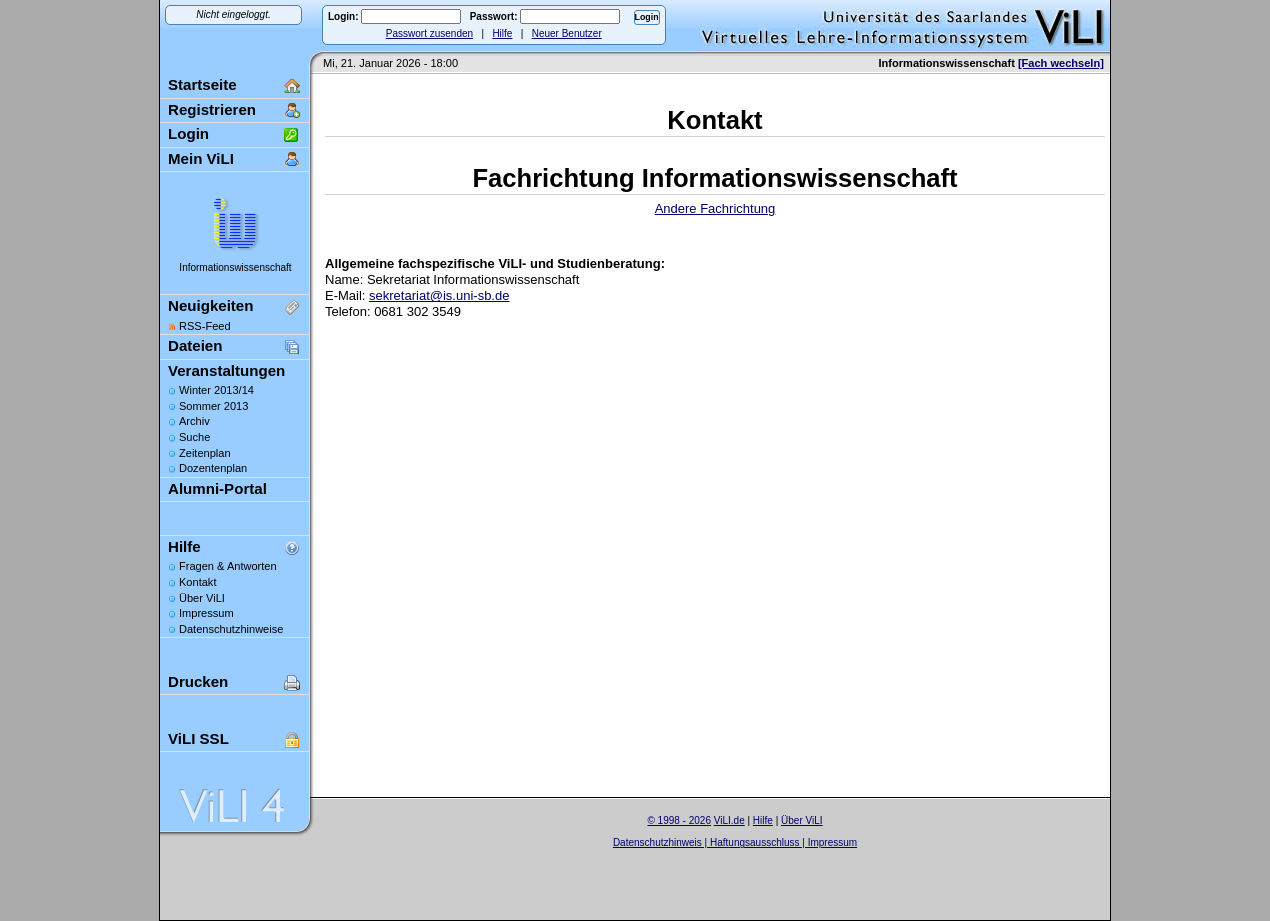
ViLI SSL (198, 738)
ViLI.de (729, 820)
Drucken (198, 681)
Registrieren (212, 109)
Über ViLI (202, 598)
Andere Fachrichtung (715, 208)
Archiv (194, 421)
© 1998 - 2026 (679, 820)
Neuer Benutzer (567, 33)
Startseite (202, 84)
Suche (194, 437)
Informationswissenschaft (235, 267)
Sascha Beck (756, 855)
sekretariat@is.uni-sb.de (439, 295)
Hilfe (502, 33)
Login (188, 133)
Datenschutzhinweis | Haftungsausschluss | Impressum (735, 842)
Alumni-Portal (217, 488)
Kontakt (197, 582)
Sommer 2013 (213, 406)
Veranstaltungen (226, 370)
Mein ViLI (201, 158)
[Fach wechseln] (1061, 63)
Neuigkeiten (210, 305)
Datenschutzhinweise (231, 629)
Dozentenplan (213, 468)
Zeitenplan (205, 453)
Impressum (206, 613)
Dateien (195, 345)
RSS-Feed (205, 326)
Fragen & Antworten (228, 566)
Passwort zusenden (429, 33)
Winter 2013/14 (216, 390)
